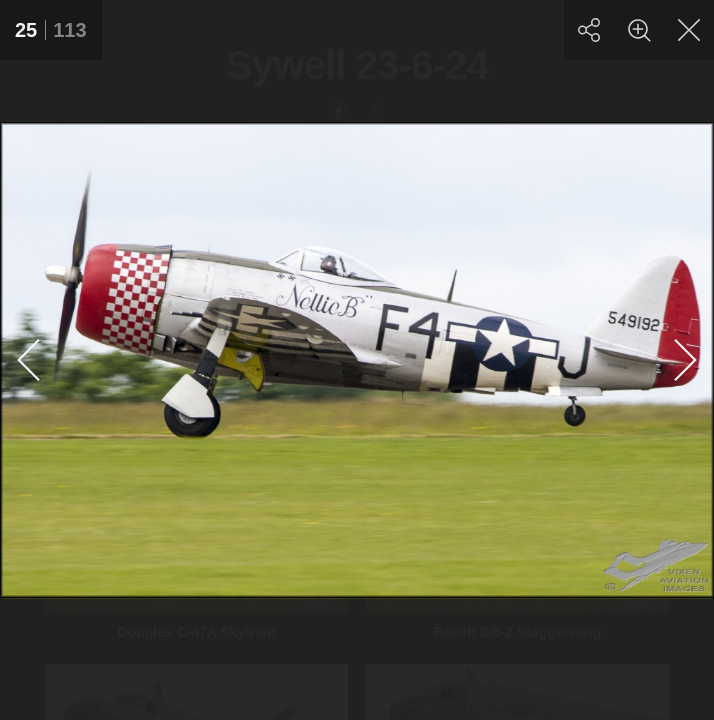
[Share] (589, 30)
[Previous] (30, 360)
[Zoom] (639, 30)
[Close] (689, 30)
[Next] (684, 360)
